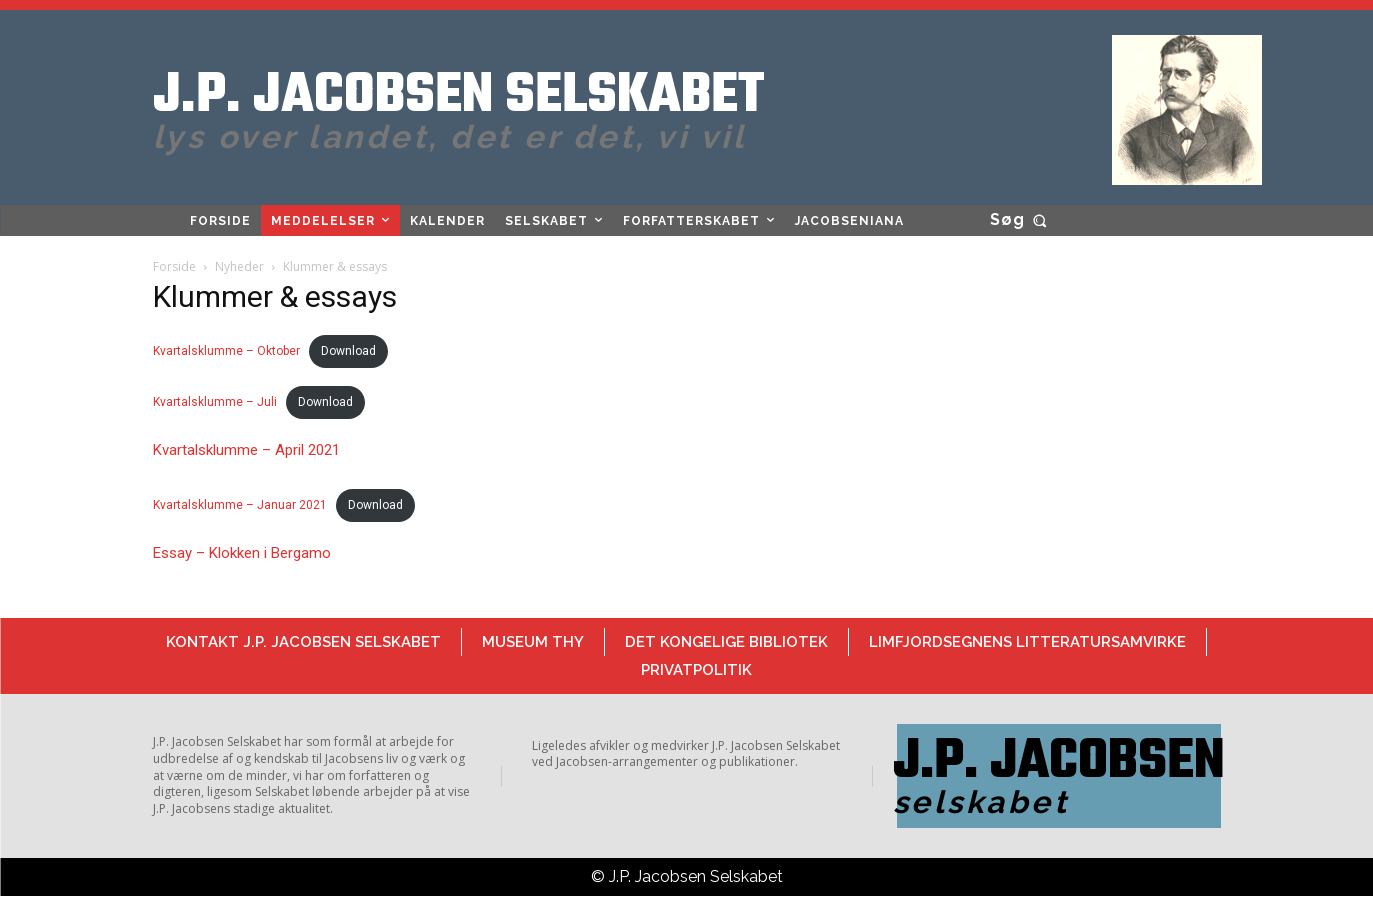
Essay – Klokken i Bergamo (242, 553)
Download (348, 351)
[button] (1022, 220)
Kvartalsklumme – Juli (215, 402)
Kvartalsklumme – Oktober (226, 351)
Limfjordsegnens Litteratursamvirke (1027, 642)
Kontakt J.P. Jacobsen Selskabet (303, 642)
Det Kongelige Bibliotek (726, 642)
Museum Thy (533, 642)
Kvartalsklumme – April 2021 (246, 450)
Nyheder (239, 266)
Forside (174, 266)
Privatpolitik (696, 670)
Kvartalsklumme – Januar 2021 (240, 505)
